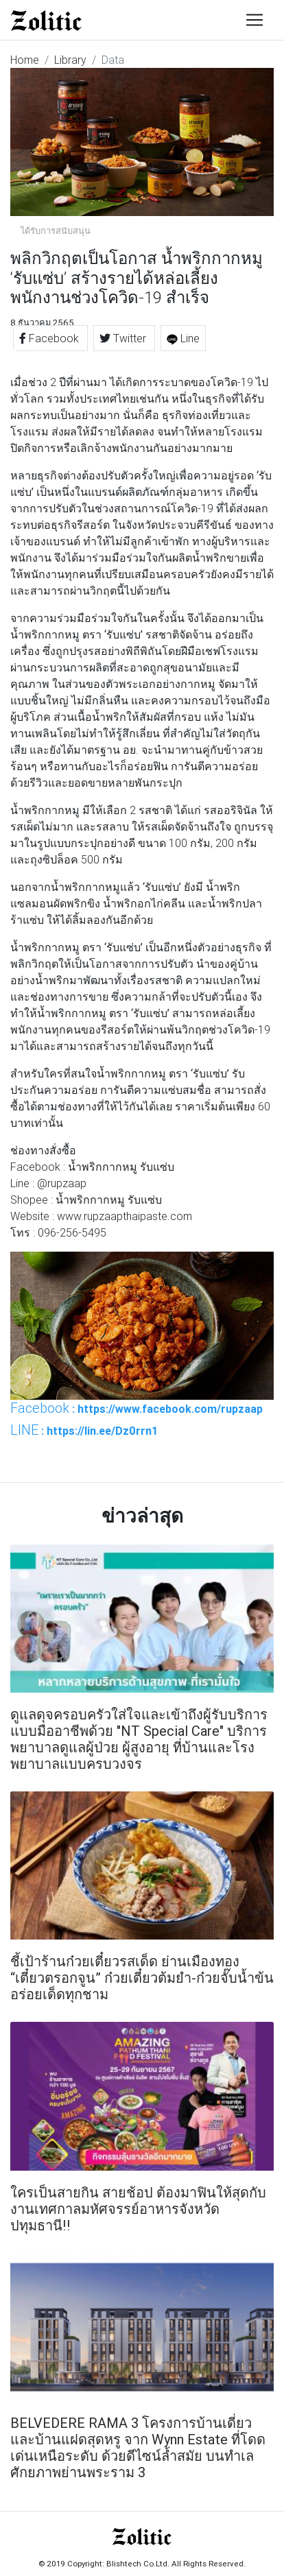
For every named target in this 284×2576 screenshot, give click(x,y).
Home (24, 60)
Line (183, 338)
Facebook (50, 338)
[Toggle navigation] (254, 20)
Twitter (124, 338)
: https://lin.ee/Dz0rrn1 (84, 1430)
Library (70, 60)
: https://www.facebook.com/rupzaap (136, 1408)
